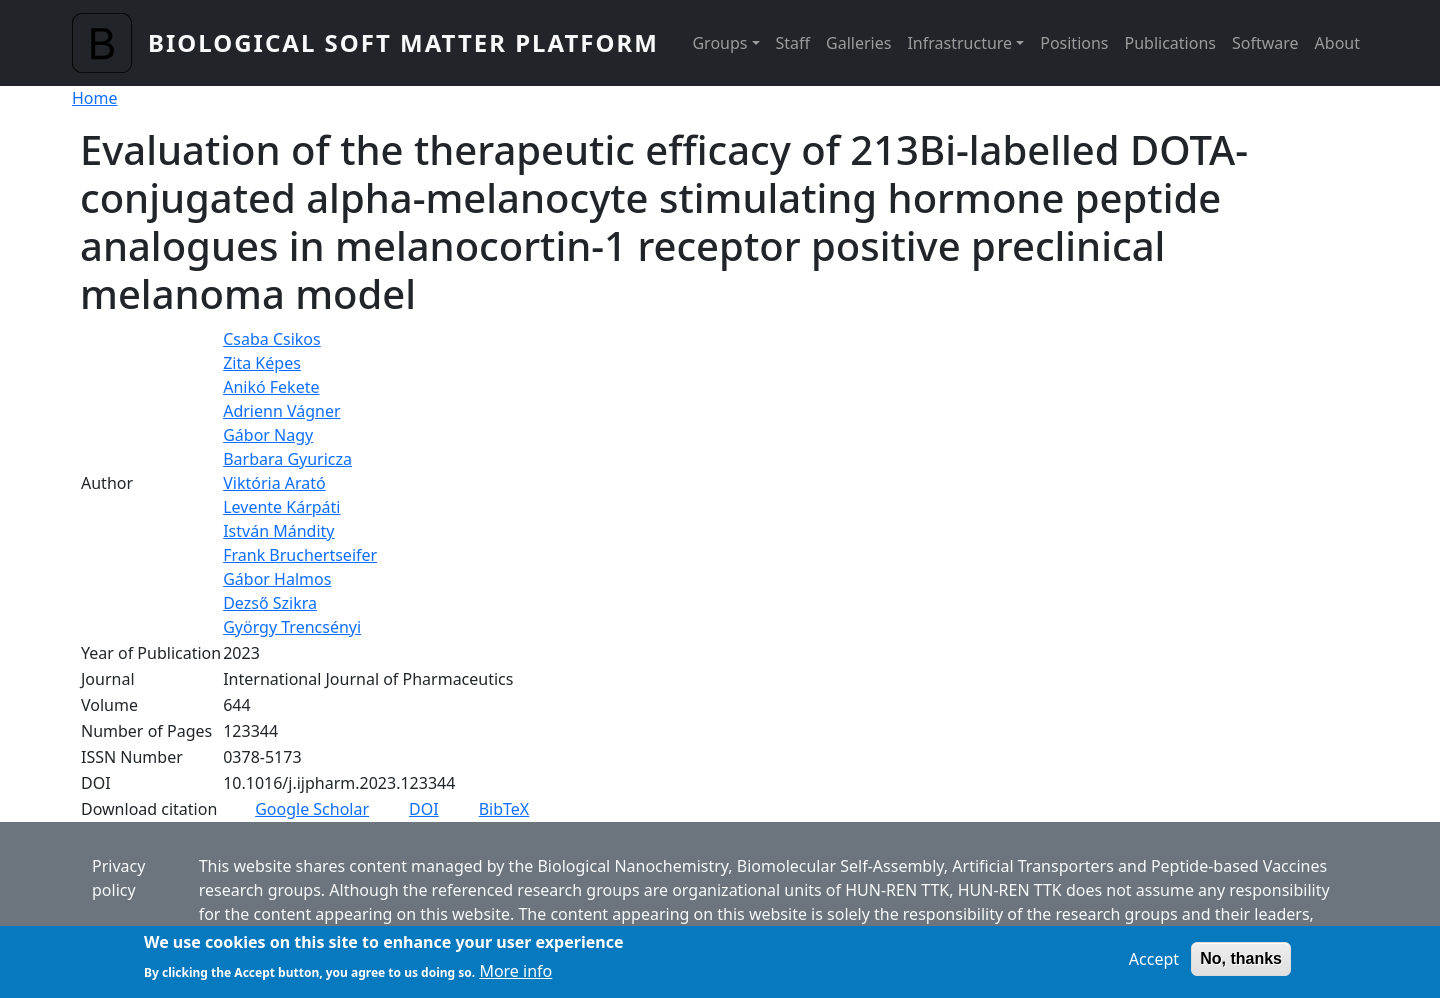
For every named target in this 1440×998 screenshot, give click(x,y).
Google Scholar (312, 809)
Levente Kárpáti (281, 507)
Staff (793, 43)
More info (515, 977)
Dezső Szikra (270, 603)
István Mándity (278, 531)
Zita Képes (262, 363)
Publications (1170, 43)
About (1337, 43)
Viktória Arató (274, 483)
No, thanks (1241, 965)
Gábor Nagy (268, 435)
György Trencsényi (292, 627)
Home (95, 98)
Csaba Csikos (272, 339)
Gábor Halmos (277, 579)
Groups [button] (719, 43)
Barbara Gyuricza (287, 459)
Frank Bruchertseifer (300, 555)
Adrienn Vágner (281, 411)
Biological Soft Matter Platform (403, 42)
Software (1265, 43)
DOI (424, 809)
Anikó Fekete (271, 387)
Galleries (858, 43)
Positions (1074, 43)
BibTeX (504, 809)
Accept (1154, 966)
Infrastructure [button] (959, 43)
